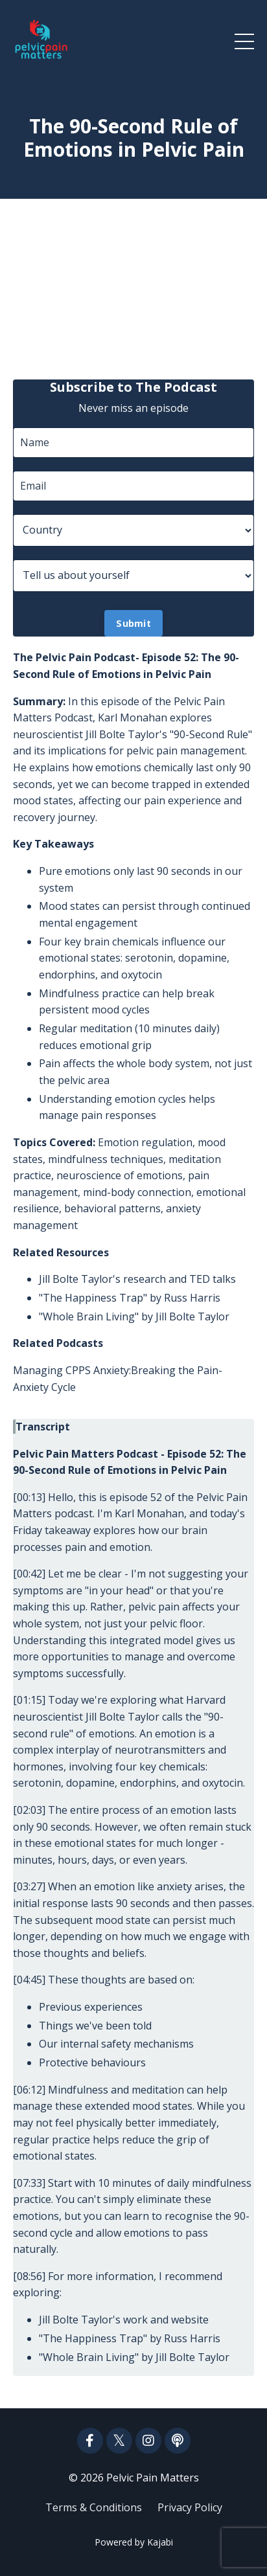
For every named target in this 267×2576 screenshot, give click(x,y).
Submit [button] (133, 623)
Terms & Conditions (93, 2507)
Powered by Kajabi (134, 2542)
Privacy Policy (189, 2507)
